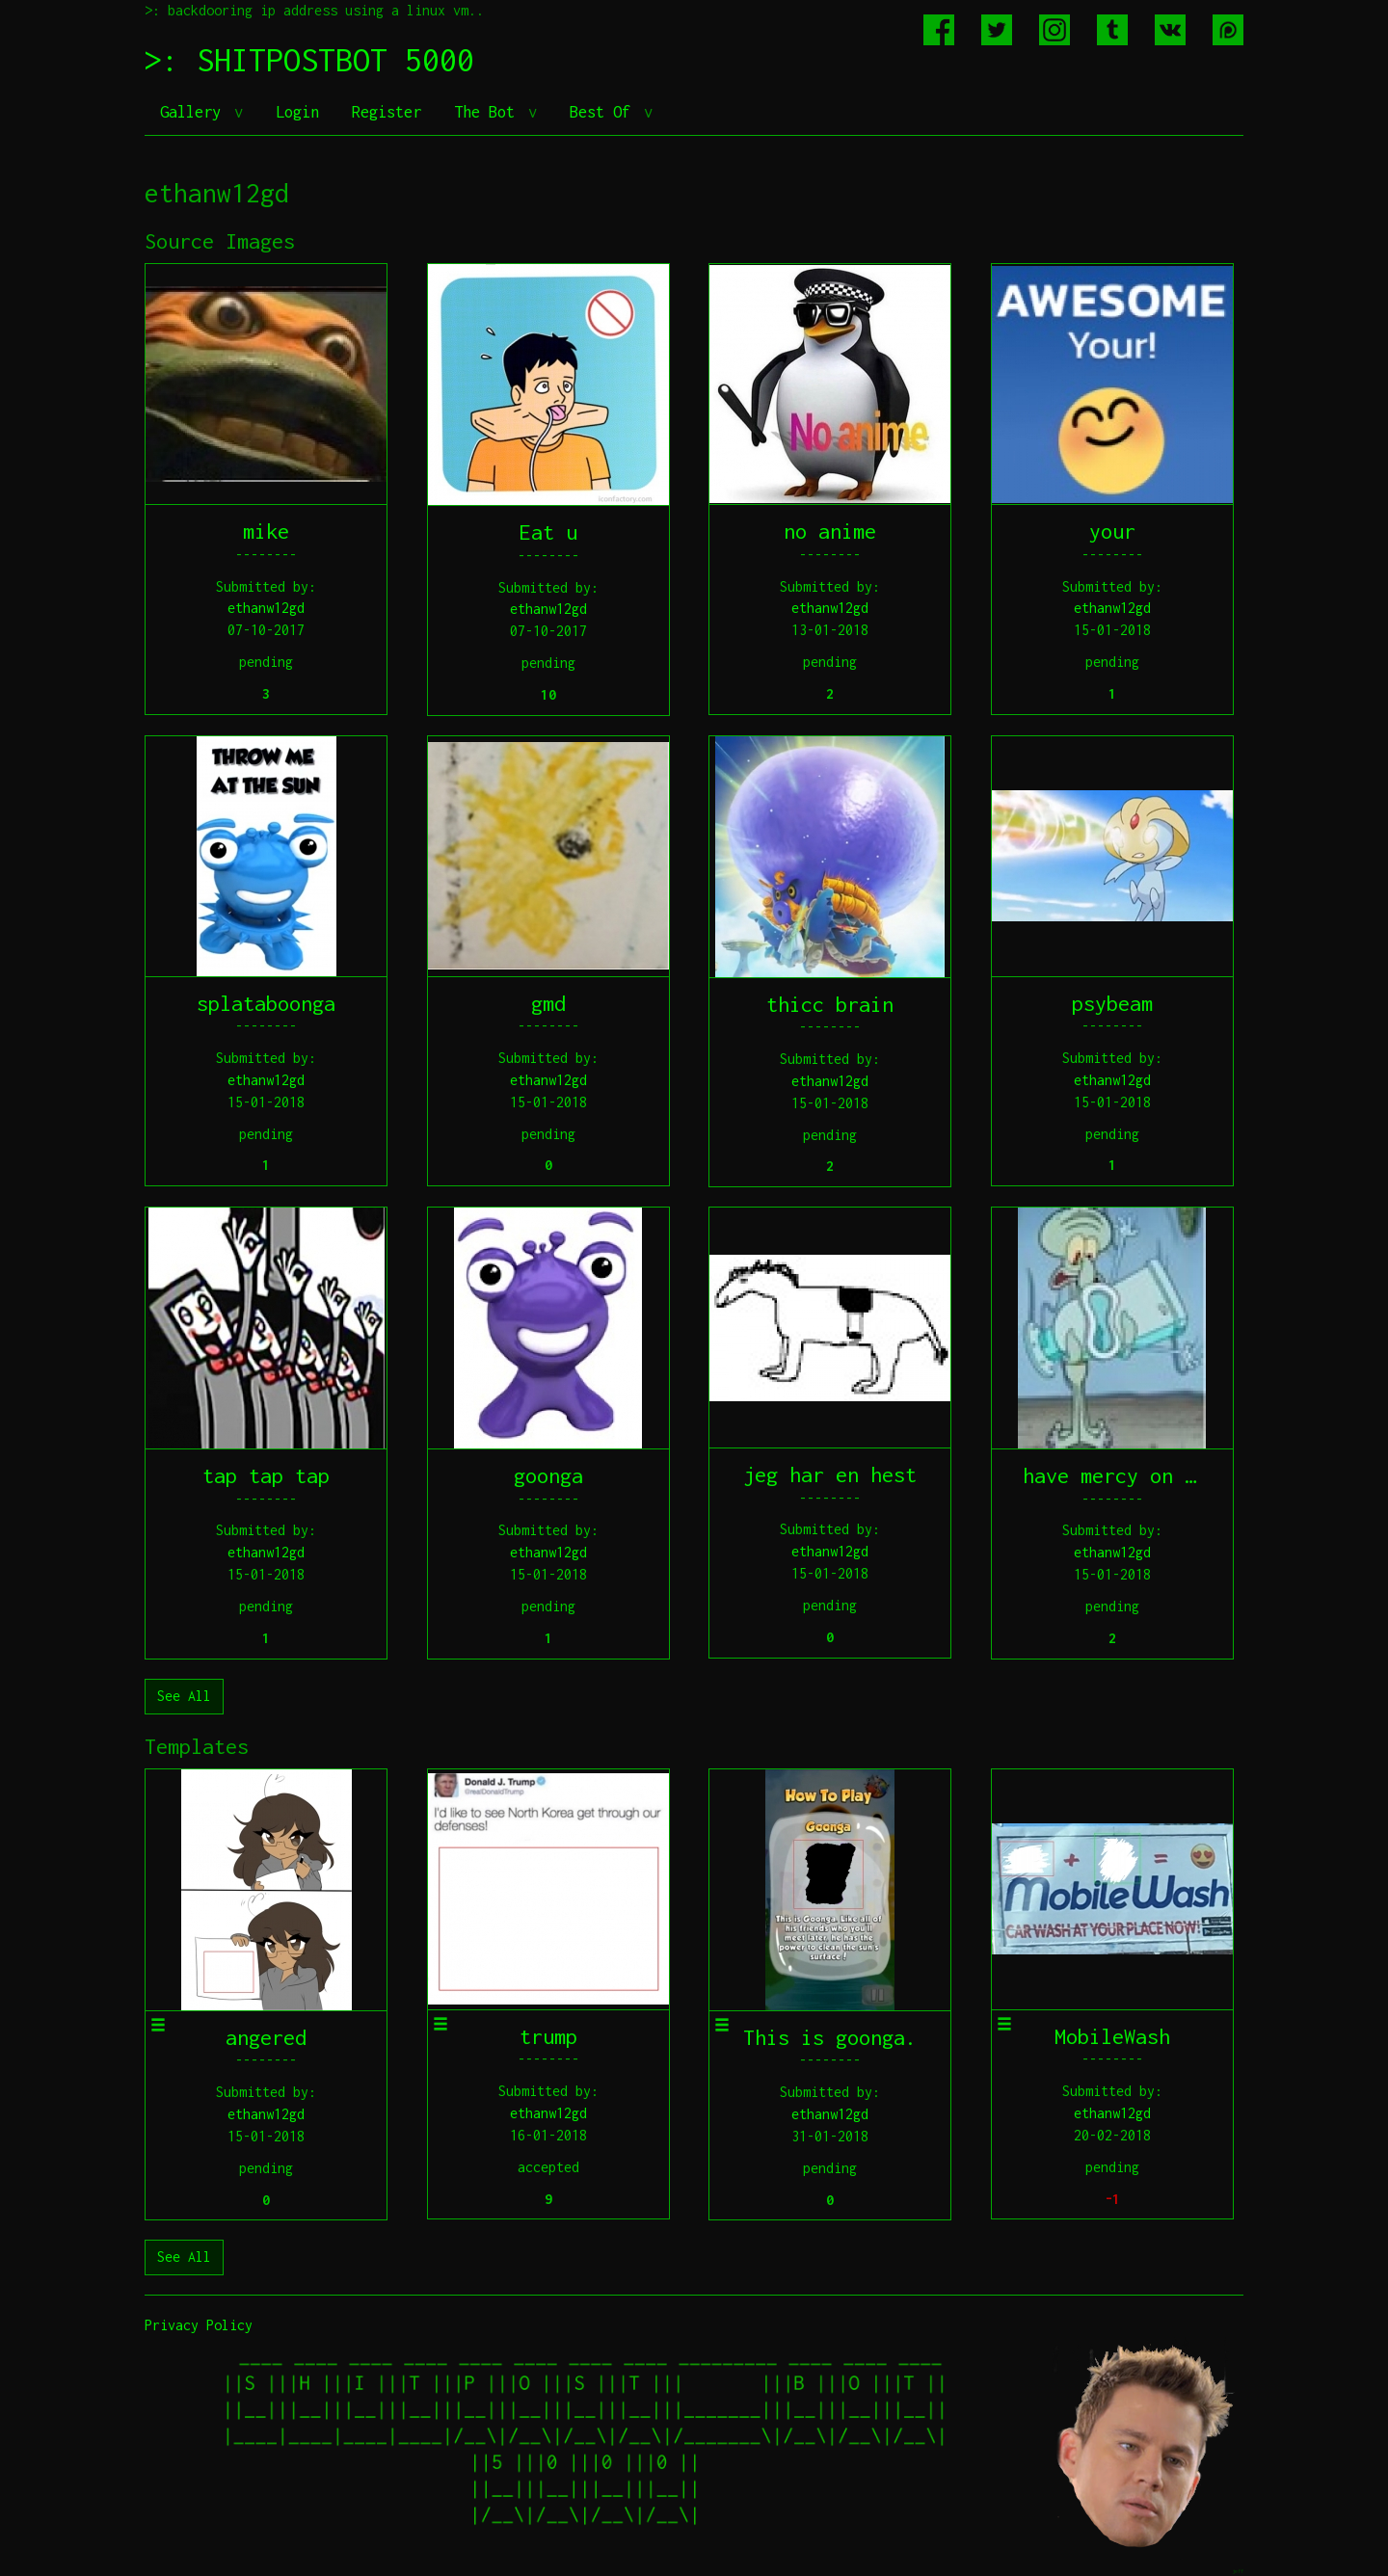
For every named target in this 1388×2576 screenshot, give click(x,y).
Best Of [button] (604, 111)
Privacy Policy (199, 2325)
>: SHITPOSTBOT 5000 (309, 59)
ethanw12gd (266, 607)
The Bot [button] (488, 111)
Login (297, 111)
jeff (1237, 2570)
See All (184, 1695)
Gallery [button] (194, 111)
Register (386, 111)
